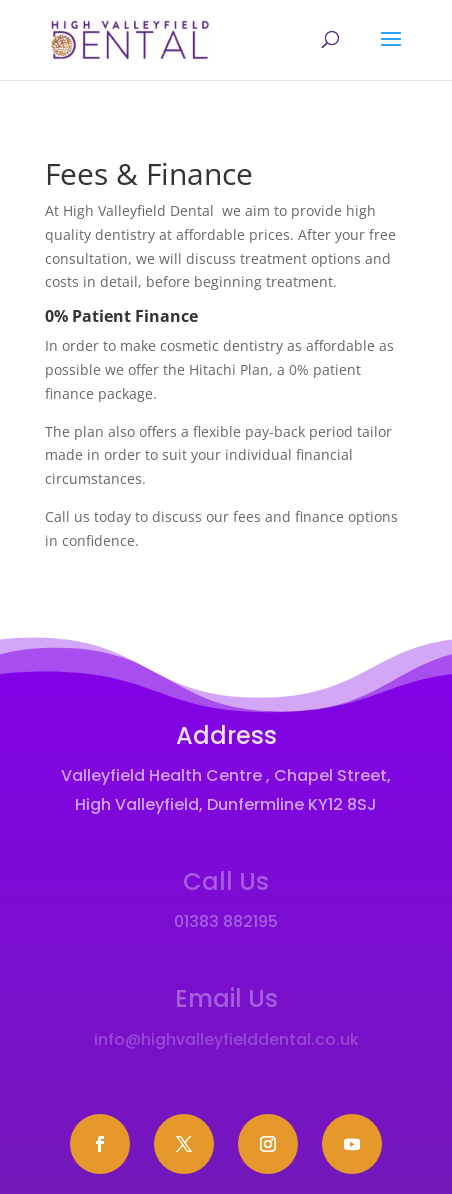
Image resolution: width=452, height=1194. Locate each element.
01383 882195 (226, 921)
